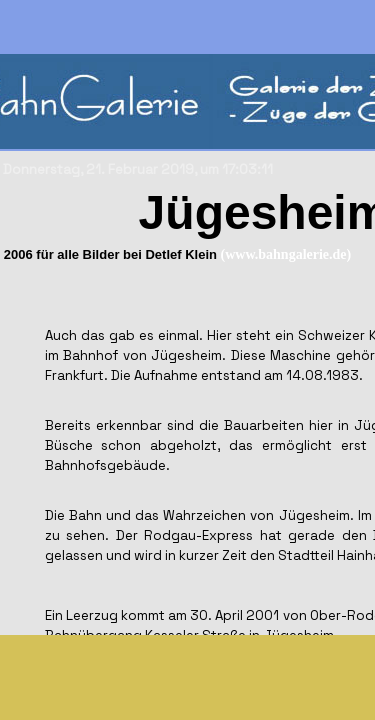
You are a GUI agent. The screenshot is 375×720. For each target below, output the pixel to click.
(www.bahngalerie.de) (286, 254)
